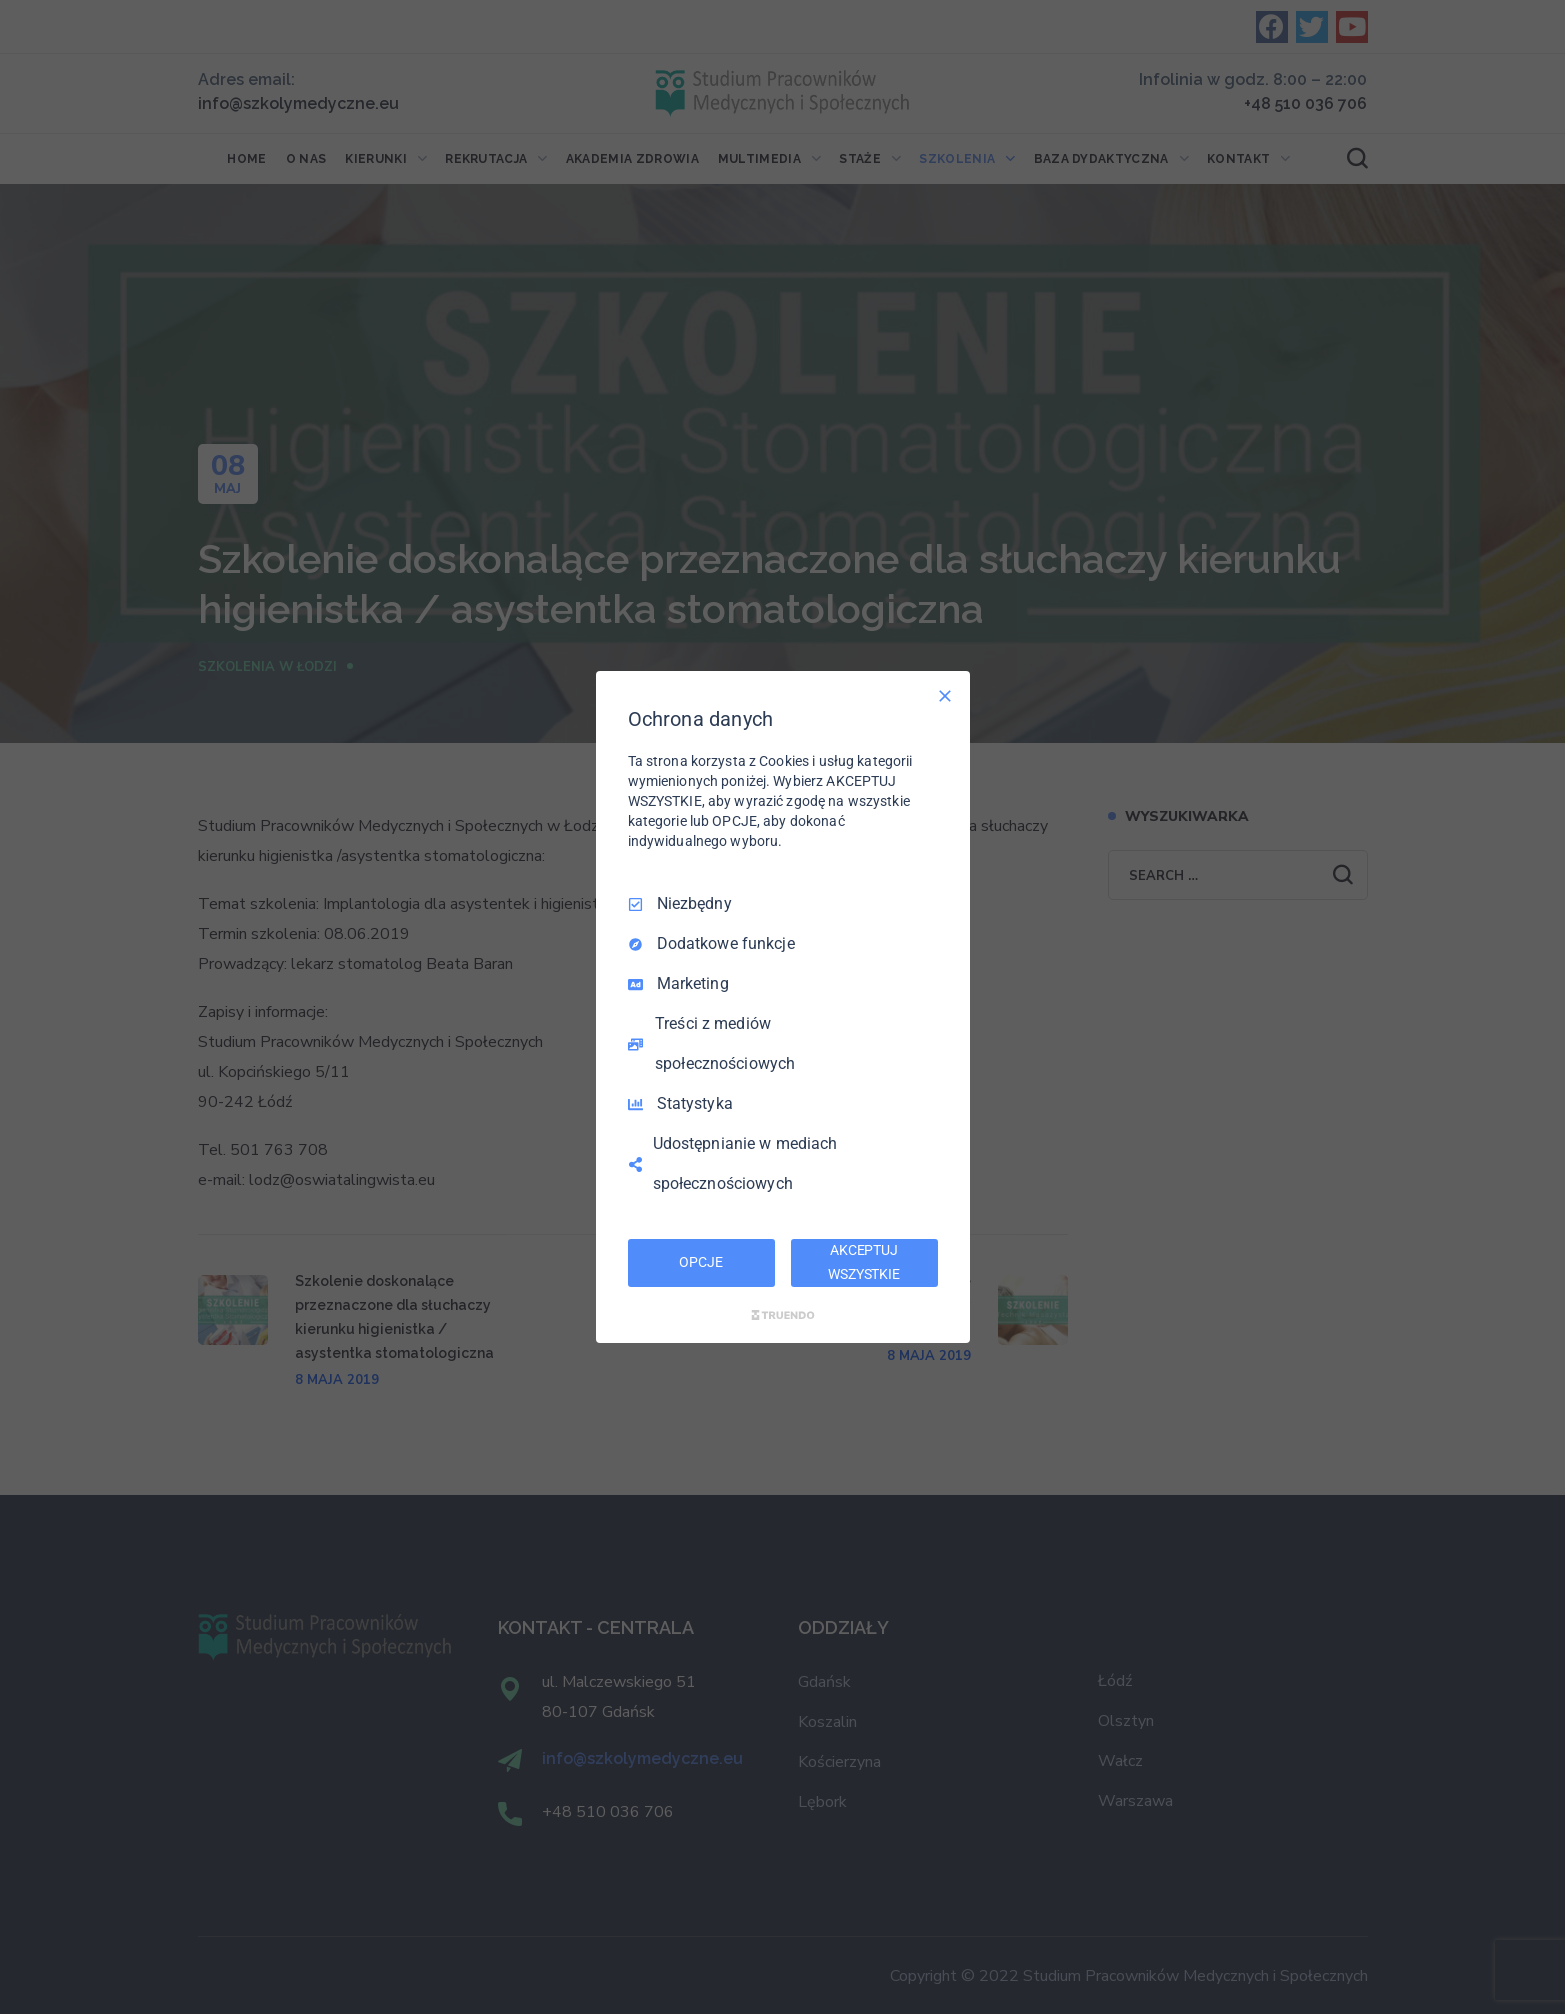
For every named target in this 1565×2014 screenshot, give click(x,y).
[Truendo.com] (783, 1315)
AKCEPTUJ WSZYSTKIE (864, 1262)
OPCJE (700, 1262)
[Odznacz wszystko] (945, 696)
